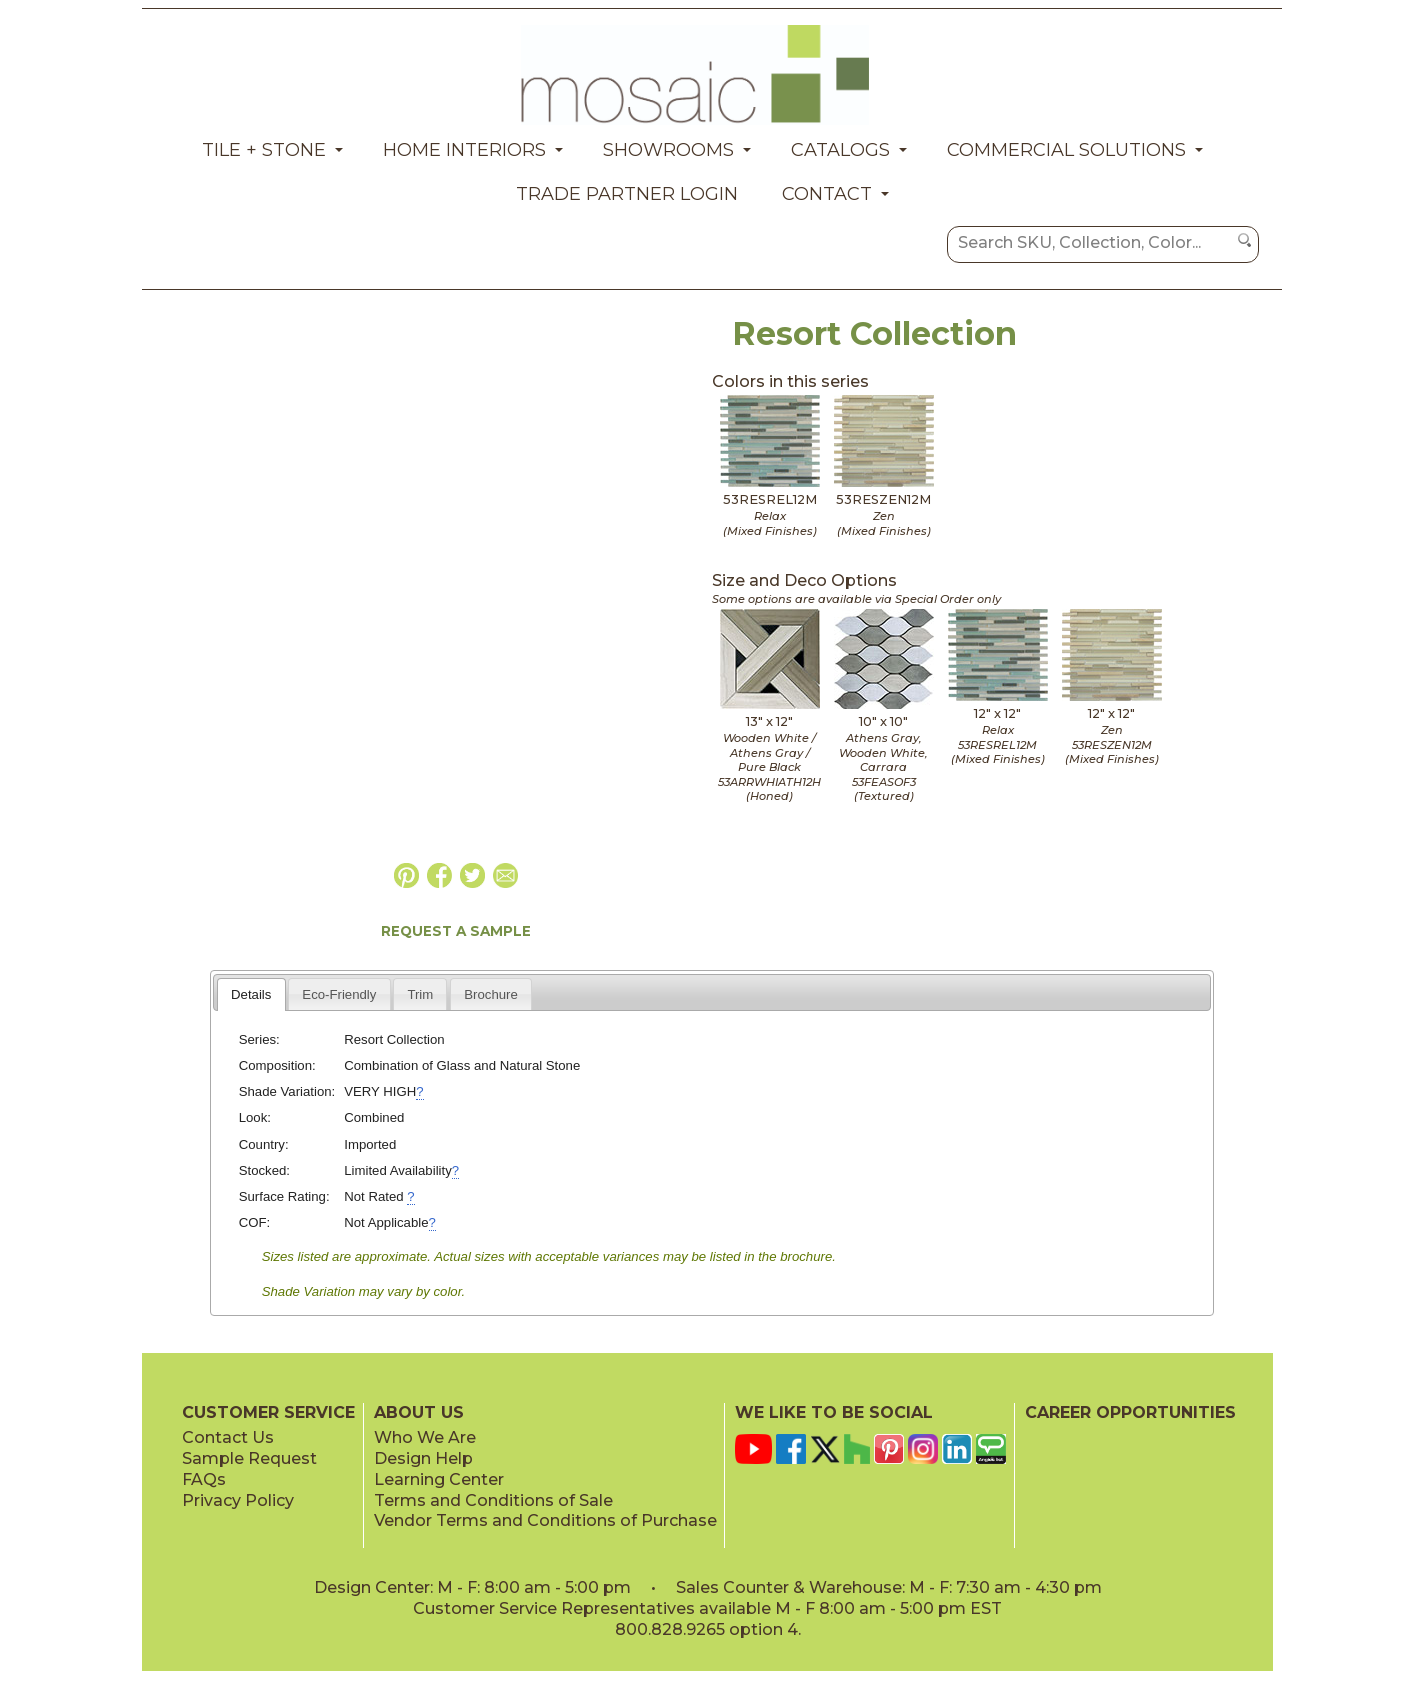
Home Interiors (464, 150)
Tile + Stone (264, 150)
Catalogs (840, 150)
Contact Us (228, 1437)
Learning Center (439, 1479)
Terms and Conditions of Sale (493, 1500)
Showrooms (668, 150)
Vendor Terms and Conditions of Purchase (545, 1520)
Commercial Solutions (1066, 150)
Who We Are (425, 1437)
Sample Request (249, 1458)
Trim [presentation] (420, 994)
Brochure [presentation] (491, 994)
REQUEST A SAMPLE (456, 931)
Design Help (423, 1458)
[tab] (251, 994)
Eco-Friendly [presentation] (339, 994)
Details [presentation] (251, 994)
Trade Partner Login (627, 194)
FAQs (204, 1479)
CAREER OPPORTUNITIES (1130, 1412)
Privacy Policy (238, 1500)
